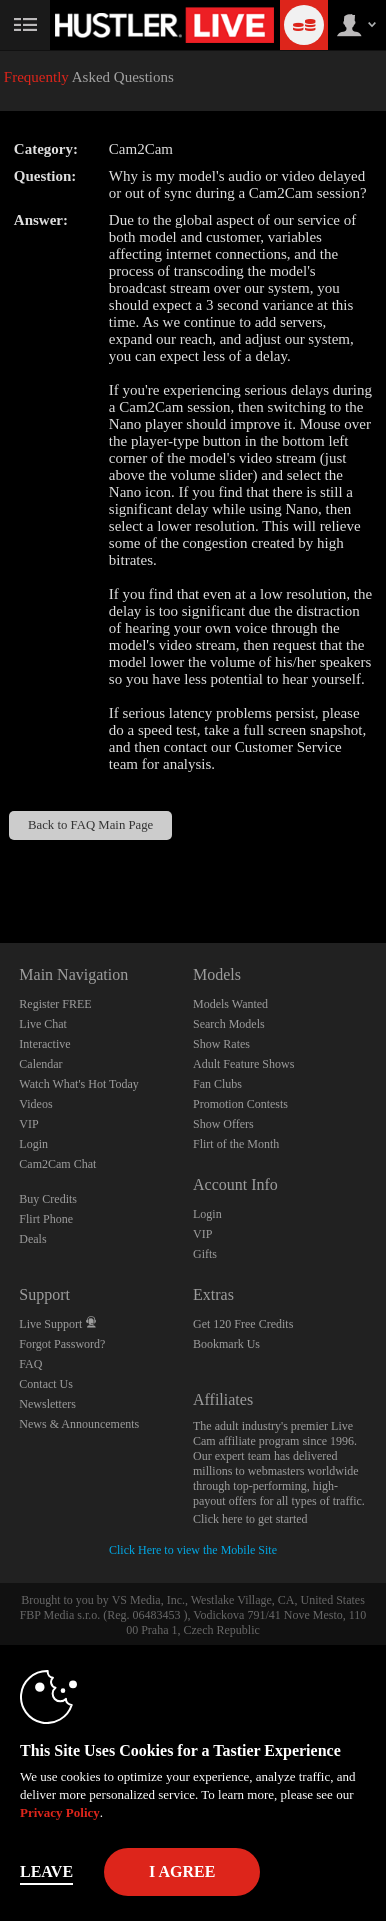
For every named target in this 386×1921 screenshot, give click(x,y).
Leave (46, 1871)
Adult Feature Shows (243, 1064)
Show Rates (221, 1044)
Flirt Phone (46, 1219)
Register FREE (55, 1004)
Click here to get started (250, 1519)
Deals (32, 1239)
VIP (28, 1124)
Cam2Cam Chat (57, 1164)
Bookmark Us (226, 1344)
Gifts (205, 1254)
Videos (35, 1104)
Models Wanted (230, 1004)
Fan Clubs (217, 1084)
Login (33, 1144)
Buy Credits (48, 1199)
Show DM (0, 868)
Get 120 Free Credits (243, 1324)
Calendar (40, 1064)
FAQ (30, 1364)
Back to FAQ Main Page (90, 825)
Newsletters (47, 1404)
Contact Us (46, 1384)
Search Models (229, 1024)
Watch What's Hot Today (79, 1084)
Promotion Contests (240, 1104)
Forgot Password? (62, 1344)
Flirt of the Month (236, 1144)
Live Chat (43, 1024)
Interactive (44, 1044)
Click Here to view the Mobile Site (193, 1550)
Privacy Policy (60, 1812)
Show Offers (223, 1124)
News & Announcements (79, 1424)
